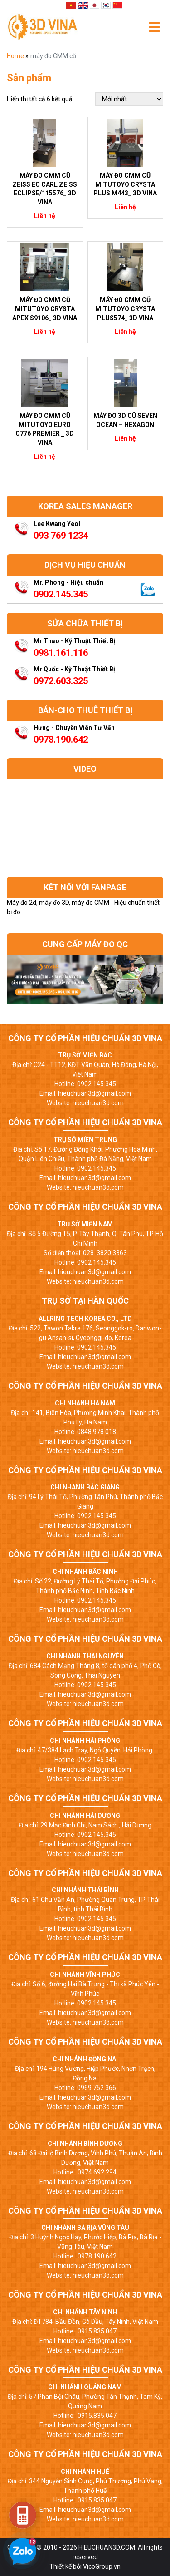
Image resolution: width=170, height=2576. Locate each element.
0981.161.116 (61, 652)
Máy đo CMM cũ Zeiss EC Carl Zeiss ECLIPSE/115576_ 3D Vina (44, 189)
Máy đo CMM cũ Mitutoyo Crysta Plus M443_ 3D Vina (125, 184)
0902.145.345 (61, 594)
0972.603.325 (61, 680)
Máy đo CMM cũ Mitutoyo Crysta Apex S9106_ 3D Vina (44, 308)
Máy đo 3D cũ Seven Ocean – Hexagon (125, 420)
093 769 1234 (61, 535)
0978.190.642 (61, 739)
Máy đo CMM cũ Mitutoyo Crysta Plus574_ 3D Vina (125, 308)
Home (16, 56)
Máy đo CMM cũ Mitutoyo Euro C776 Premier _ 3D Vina (44, 429)
